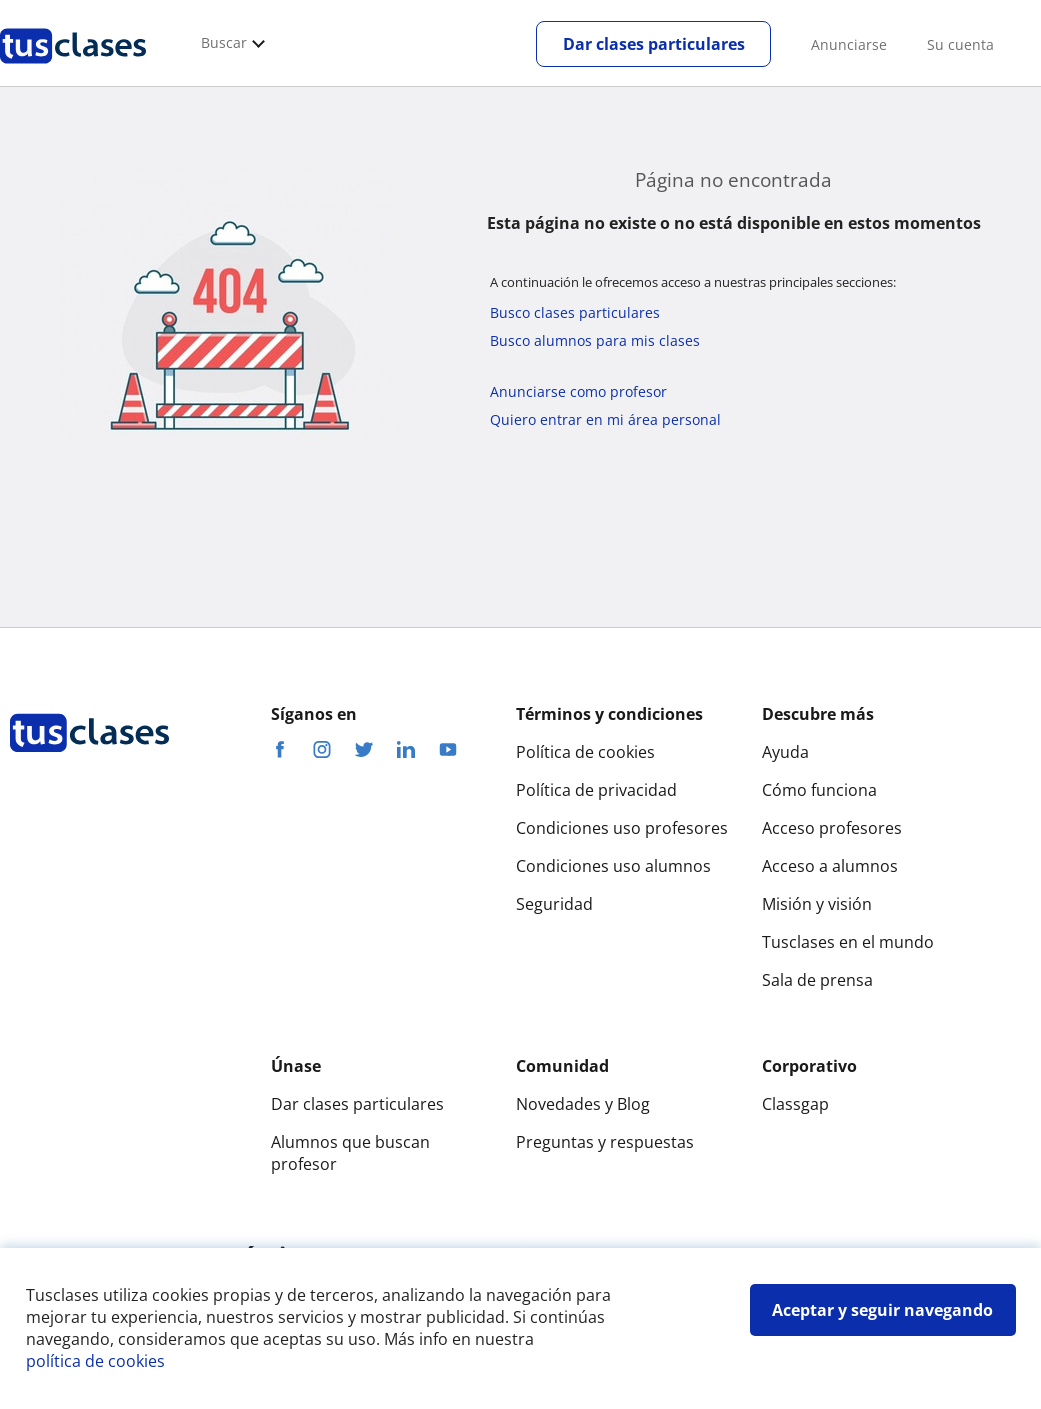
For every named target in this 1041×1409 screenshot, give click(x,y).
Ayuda (785, 752)
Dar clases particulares (654, 44)
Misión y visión (817, 904)
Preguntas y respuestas (605, 1142)
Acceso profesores (832, 828)
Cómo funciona (819, 790)
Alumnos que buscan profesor (350, 1153)
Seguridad (554, 904)
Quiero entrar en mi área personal (605, 419)
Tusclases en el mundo (848, 942)
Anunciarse (849, 44)
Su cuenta (960, 44)
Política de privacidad (596, 790)
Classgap (795, 1104)
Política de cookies (585, 752)
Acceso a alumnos (830, 866)
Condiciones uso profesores (622, 828)
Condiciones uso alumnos (613, 866)
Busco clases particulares (575, 312)
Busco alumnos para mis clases (595, 340)
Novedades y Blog (583, 1104)
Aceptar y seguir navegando (882, 1310)
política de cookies (95, 1361)
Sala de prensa (817, 980)
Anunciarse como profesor (578, 391)
